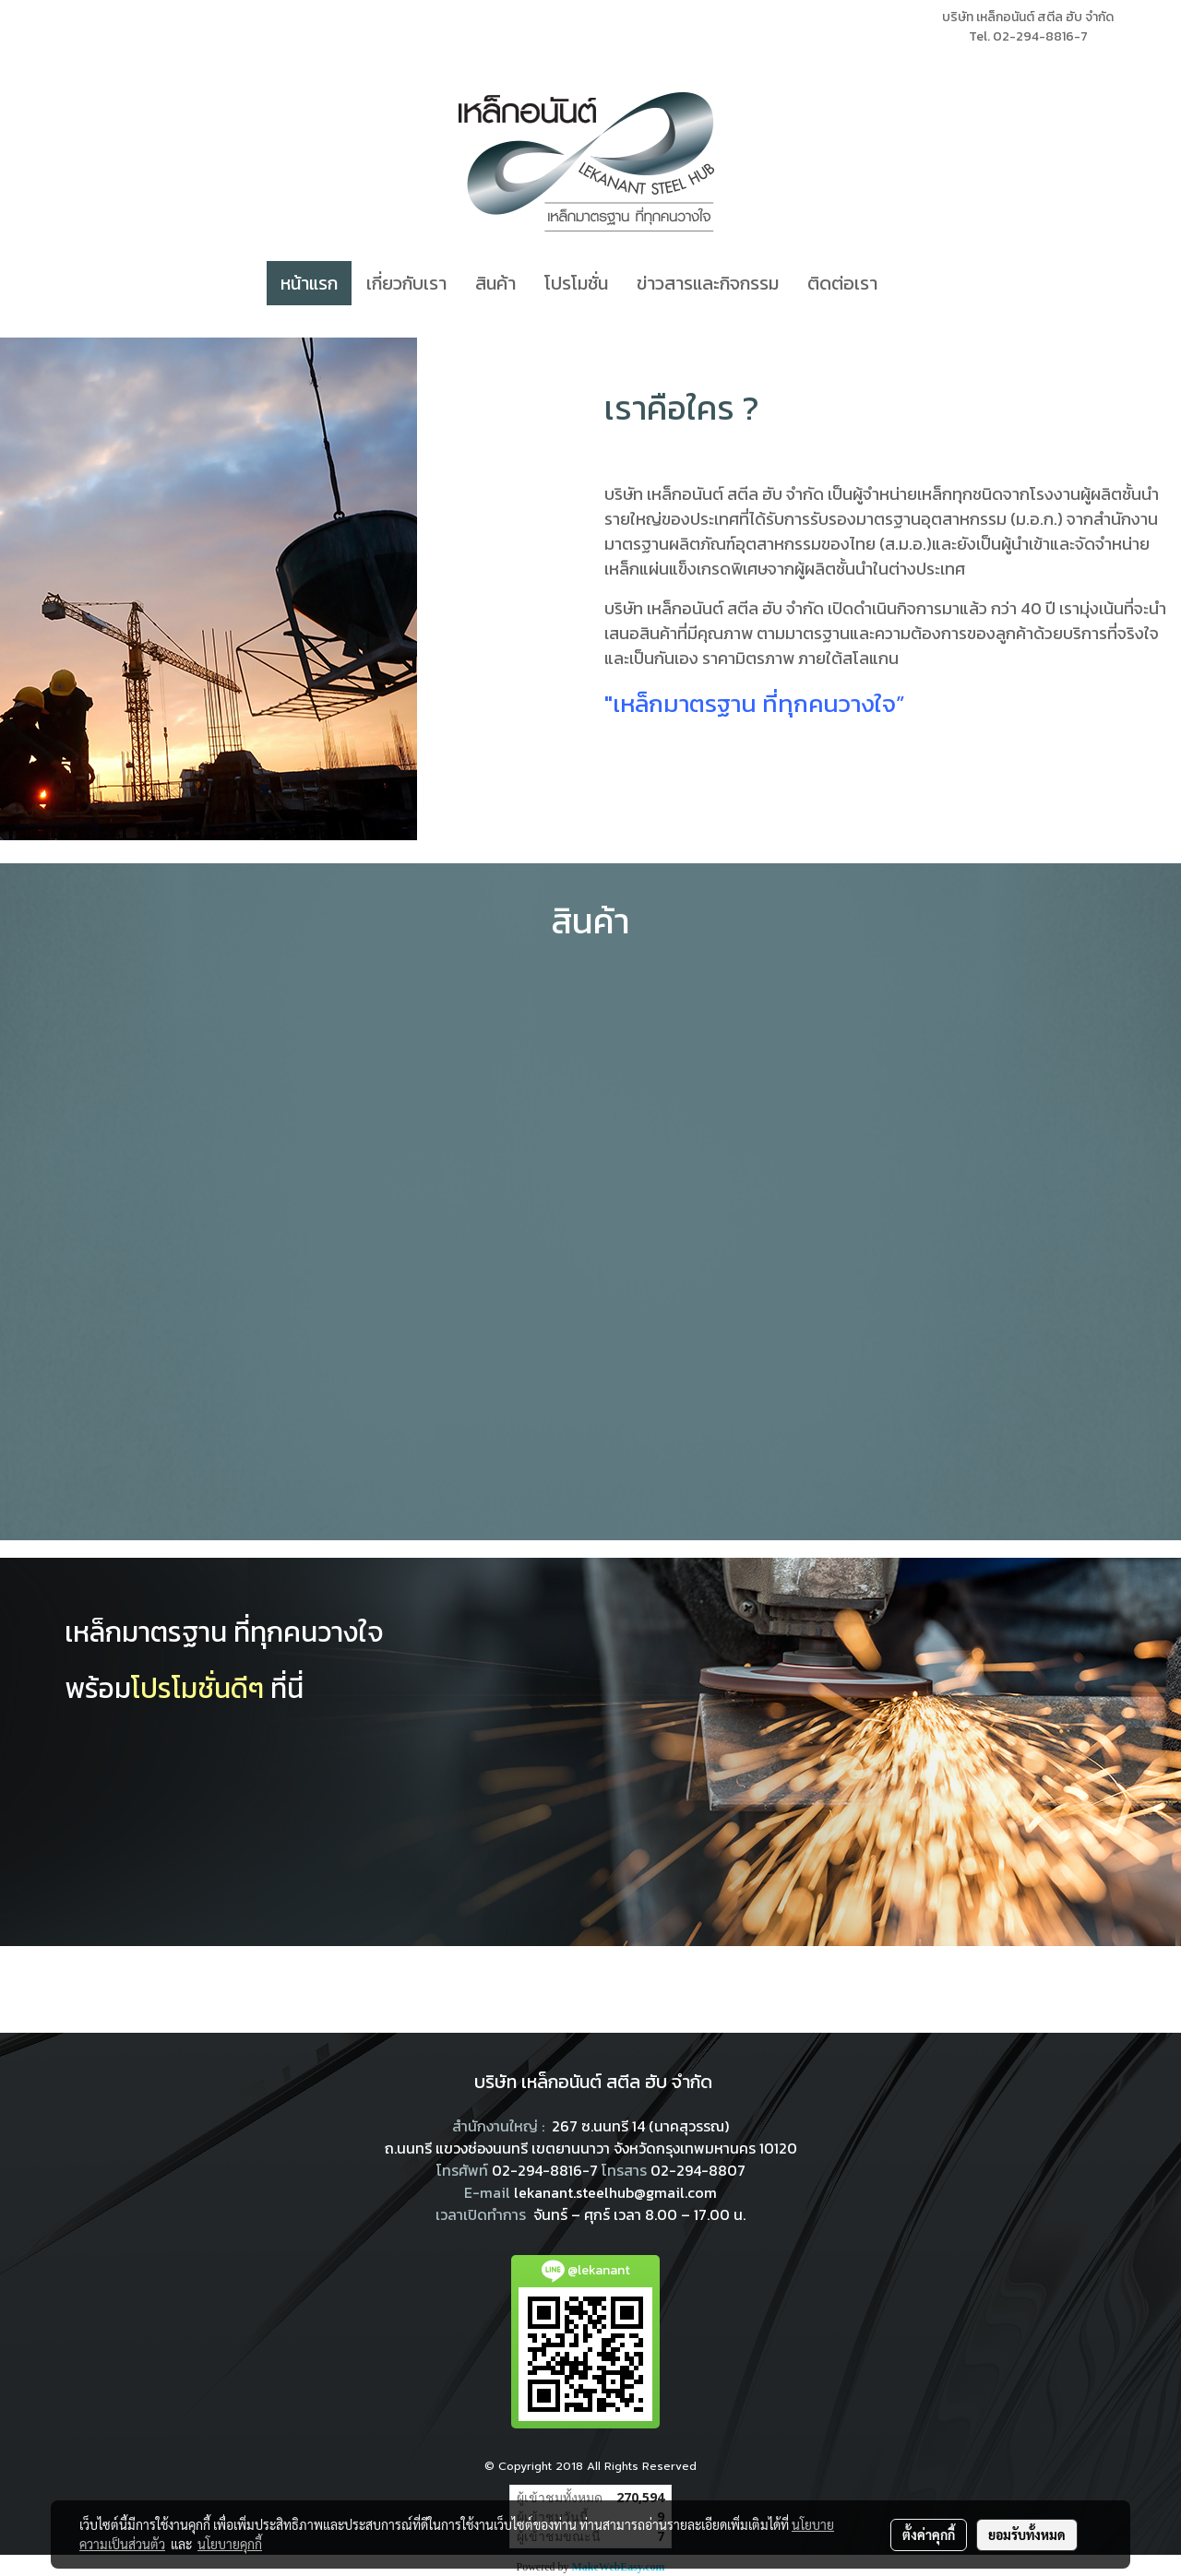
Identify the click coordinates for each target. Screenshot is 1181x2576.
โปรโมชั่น (576, 283)
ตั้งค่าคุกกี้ (928, 2534)
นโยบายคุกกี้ (229, 2543)
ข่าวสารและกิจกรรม (708, 283)
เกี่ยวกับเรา (406, 283)
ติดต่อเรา (842, 283)
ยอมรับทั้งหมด (1027, 2534)
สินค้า (495, 283)
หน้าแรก (309, 283)
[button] (908, 283)
